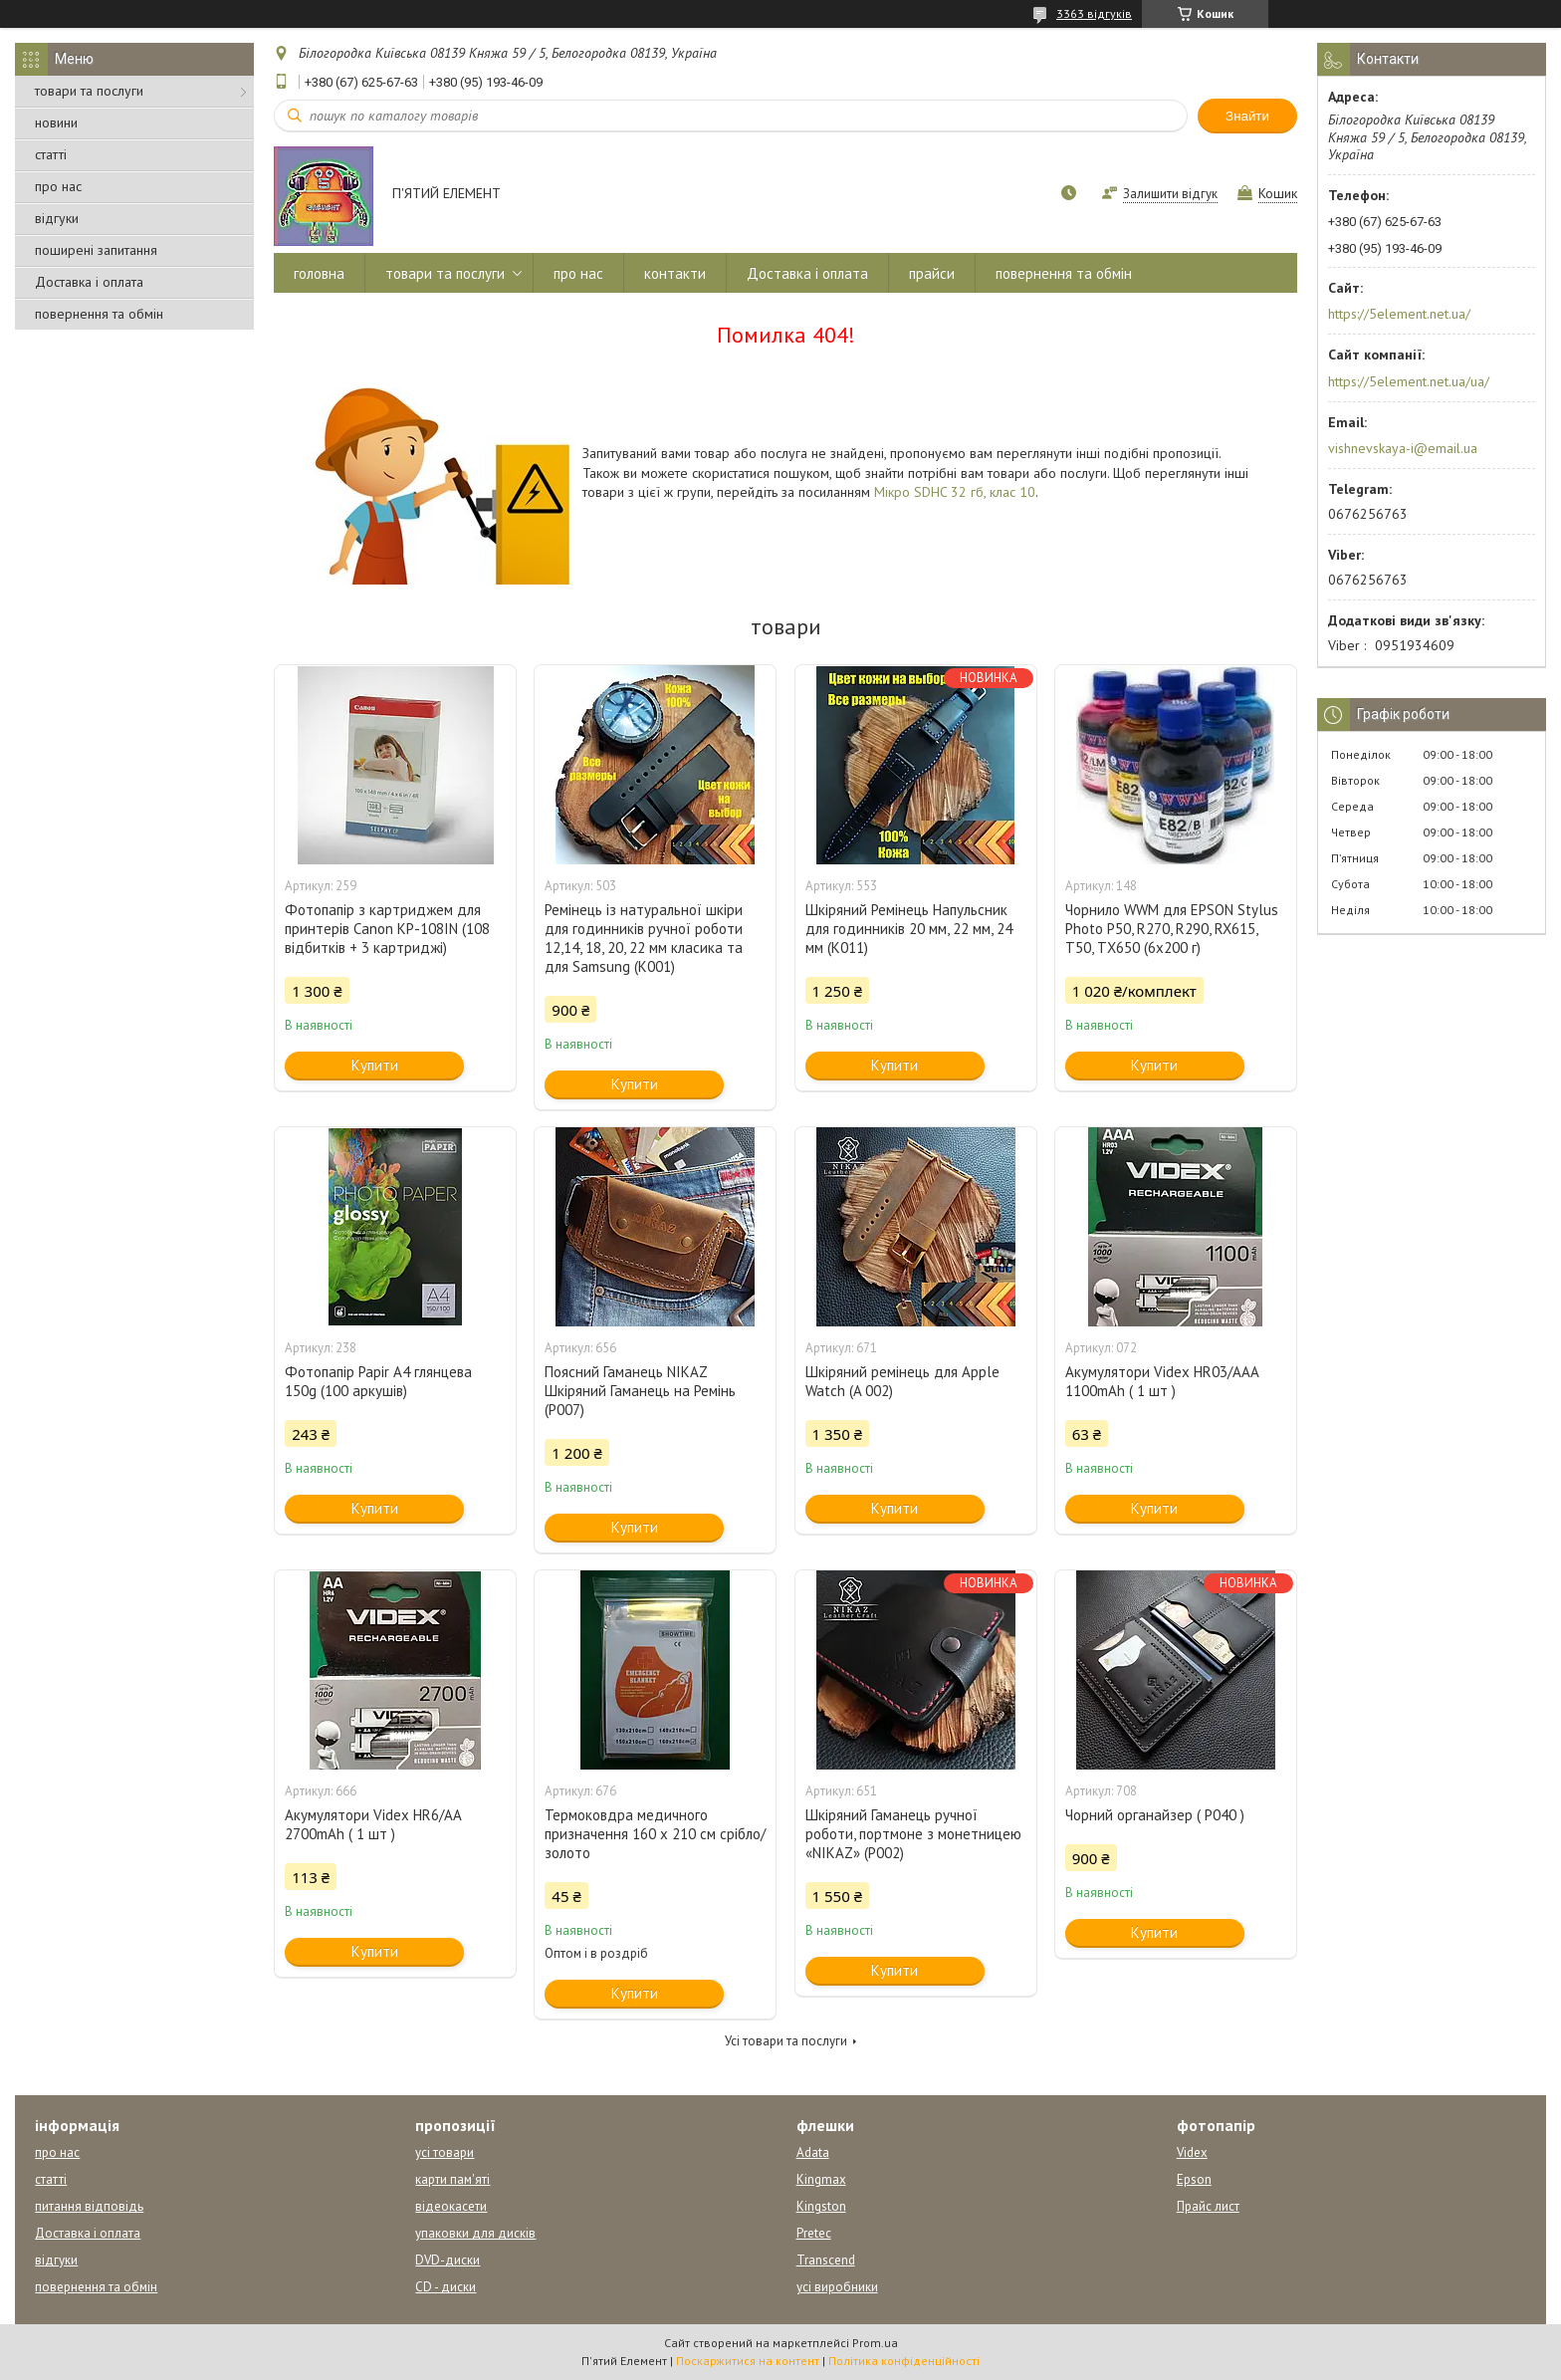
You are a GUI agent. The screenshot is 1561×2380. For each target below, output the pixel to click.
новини (56, 122)
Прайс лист (1208, 2206)
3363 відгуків (1094, 13)
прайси (932, 273)
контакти (675, 273)
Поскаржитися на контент (747, 2360)
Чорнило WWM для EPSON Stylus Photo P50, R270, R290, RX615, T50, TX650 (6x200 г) (1171, 928)
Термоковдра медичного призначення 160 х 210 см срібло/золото (655, 1833)
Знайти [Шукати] (1247, 116)
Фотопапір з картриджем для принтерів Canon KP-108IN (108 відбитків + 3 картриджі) (387, 928)
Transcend (825, 2260)
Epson (1194, 2179)
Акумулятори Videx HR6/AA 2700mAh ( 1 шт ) (373, 1824)
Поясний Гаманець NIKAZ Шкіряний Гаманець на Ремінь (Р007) (640, 1390)
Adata (812, 2152)
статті (51, 154)
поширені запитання (96, 250)
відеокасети (451, 2206)
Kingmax (821, 2179)
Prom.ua (875, 2342)
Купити (374, 1065)
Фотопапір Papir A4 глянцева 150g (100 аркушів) (378, 1381)
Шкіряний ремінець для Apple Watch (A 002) (902, 1381)
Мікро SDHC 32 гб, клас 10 (954, 492)
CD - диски (445, 2286)
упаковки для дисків (475, 2233)
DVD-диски (447, 2260)
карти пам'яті (452, 2179)
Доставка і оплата (89, 282)
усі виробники (837, 2286)
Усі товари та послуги (786, 2040)
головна (319, 273)
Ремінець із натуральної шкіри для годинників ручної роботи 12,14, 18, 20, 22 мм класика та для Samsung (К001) (644, 938)
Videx (1192, 2152)
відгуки (57, 218)
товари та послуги (89, 91)
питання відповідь (89, 2206)
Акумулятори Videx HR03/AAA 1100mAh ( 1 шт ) (1161, 1381)
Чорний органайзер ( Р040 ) (1154, 1814)
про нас (58, 186)
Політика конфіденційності (904, 2360)
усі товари (444, 2152)
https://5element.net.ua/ (1399, 314)
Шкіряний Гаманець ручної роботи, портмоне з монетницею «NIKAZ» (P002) (913, 1833)
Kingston (821, 2206)
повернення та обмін (99, 314)
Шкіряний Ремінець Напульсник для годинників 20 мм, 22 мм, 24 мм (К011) (908, 928)
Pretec (813, 2233)
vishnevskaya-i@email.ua (1402, 448)
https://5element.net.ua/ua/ (1408, 381)
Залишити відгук (1170, 193)
